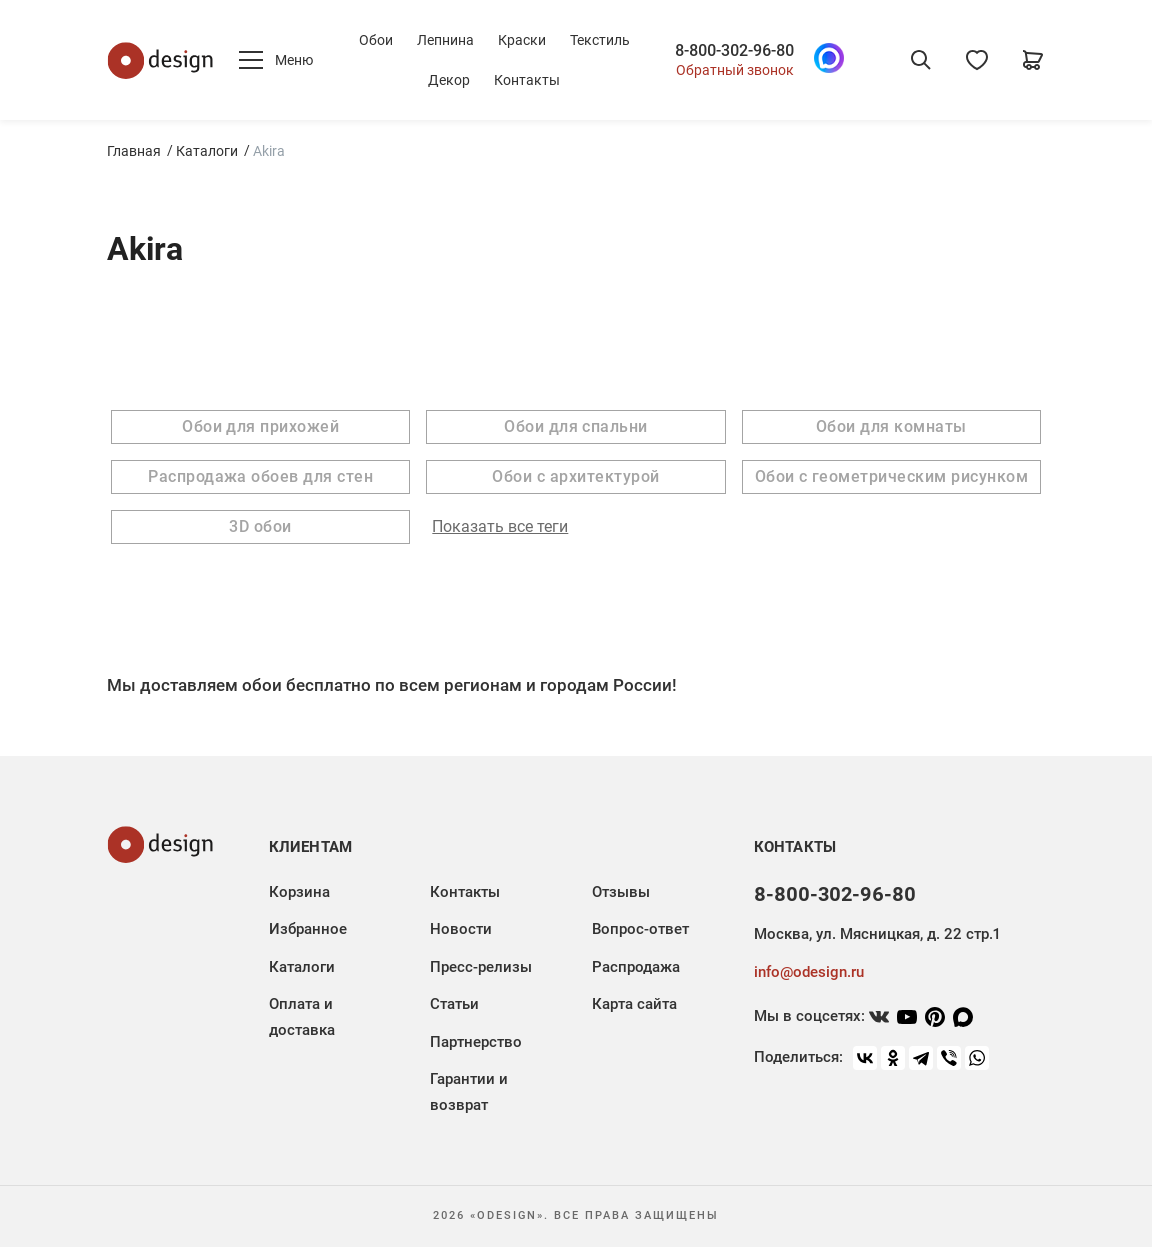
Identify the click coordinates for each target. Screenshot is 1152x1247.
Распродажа (636, 967)
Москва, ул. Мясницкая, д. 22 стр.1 (877, 934)
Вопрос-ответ (640, 929)
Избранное (308, 929)
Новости (461, 929)
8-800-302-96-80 (734, 51)
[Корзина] (1033, 60)
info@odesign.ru (809, 972)
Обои (376, 40)
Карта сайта (634, 1004)
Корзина (299, 892)
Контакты (527, 80)
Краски (522, 40)
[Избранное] (977, 60)
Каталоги (207, 151)
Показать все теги (500, 527)
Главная (134, 151)
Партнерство (476, 1042)
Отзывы (621, 892)
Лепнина (445, 40)
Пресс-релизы (481, 967)
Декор (449, 80)
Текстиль (600, 40)
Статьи (454, 1004)
